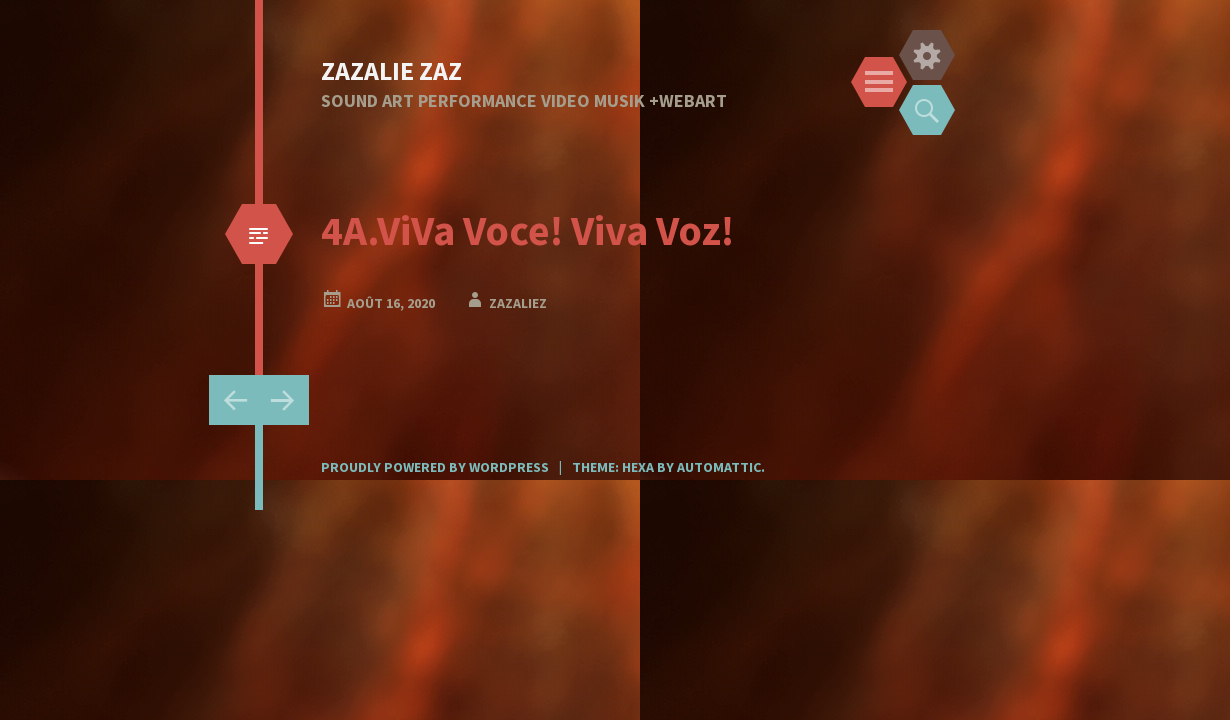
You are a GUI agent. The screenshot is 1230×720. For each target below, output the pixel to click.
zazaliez (518, 303)
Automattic (719, 467)
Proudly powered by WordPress (435, 467)
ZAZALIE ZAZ (391, 70)
